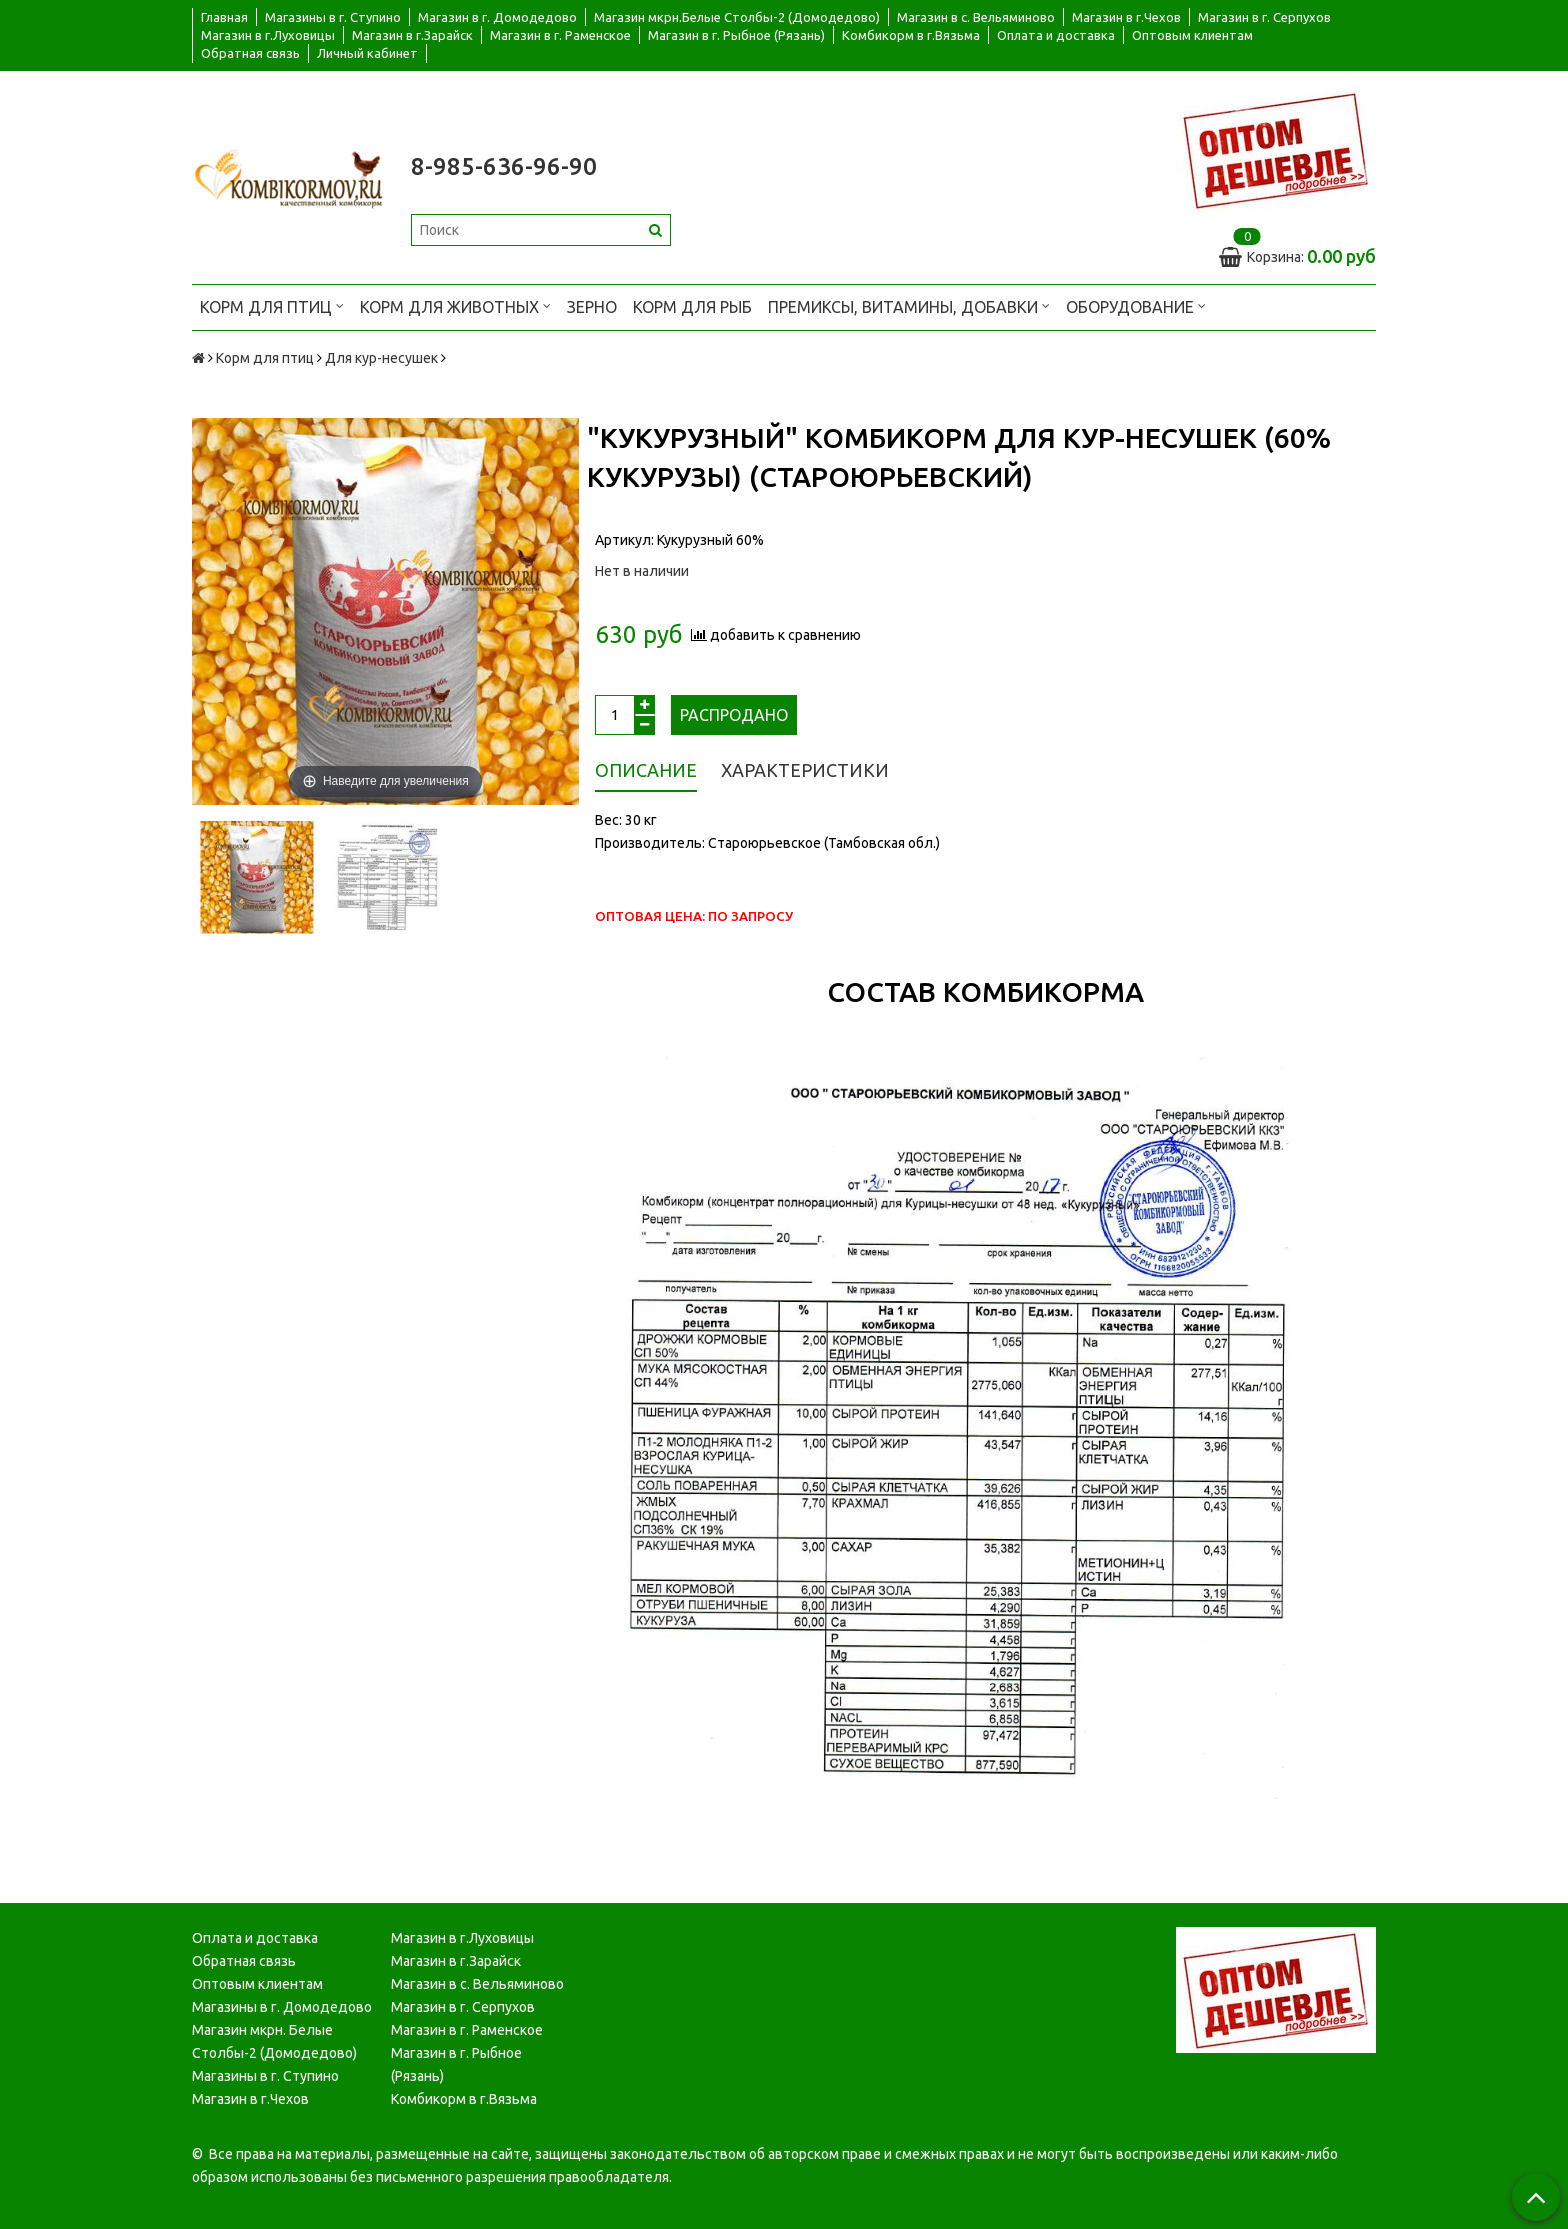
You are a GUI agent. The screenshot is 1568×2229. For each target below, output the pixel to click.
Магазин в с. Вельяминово (976, 17)
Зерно (592, 307)
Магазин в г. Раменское (560, 35)
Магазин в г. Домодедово (497, 17)
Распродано (734, 715)
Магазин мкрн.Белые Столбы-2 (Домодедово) (737, 17)
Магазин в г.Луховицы (268, 35)
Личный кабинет (367, 53)
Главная (224, 17)
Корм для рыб (692, 307)
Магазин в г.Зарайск (412, 35)
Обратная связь (250, 53)
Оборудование (1136, 305)
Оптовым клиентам (1192, 35)
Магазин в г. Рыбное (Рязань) (736, 35)
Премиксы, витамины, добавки (909, 305)
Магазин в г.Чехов (1126, 17)
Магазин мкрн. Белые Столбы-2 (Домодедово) (274, 2041)
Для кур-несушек (381, 358)
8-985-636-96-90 (504, 166)
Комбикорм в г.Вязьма (911, 35)
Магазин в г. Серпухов (1264, 17)
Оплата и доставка (1056, 35)
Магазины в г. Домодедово (282, 2007)
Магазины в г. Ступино (333, 17)
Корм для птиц (272, 305)
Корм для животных (455, 305)
